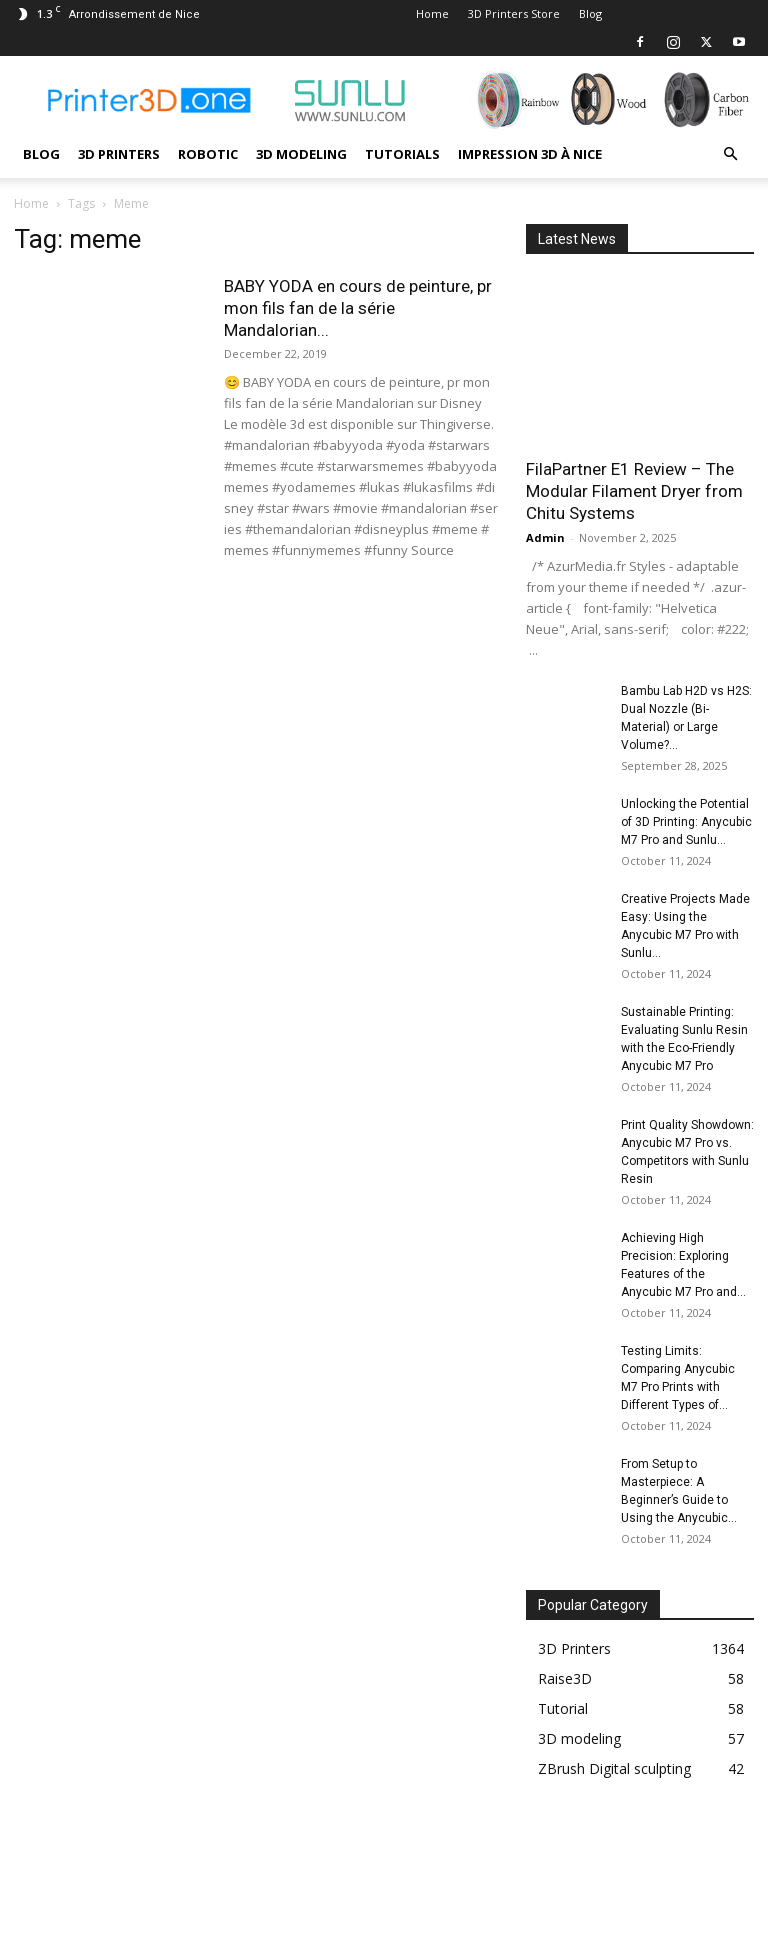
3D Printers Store (514, 13)
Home (432, 13)
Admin (545, 537)
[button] (730, 154)
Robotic (208, 154)
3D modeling (301, 154)
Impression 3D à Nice (530, 154)
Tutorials (402, 154)
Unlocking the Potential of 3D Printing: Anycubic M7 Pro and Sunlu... (686, 822)
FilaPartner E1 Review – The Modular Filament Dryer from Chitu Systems (634, 491)
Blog (590, 13)
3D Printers (119, 154)
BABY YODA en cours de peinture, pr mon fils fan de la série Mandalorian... (358, 308)
